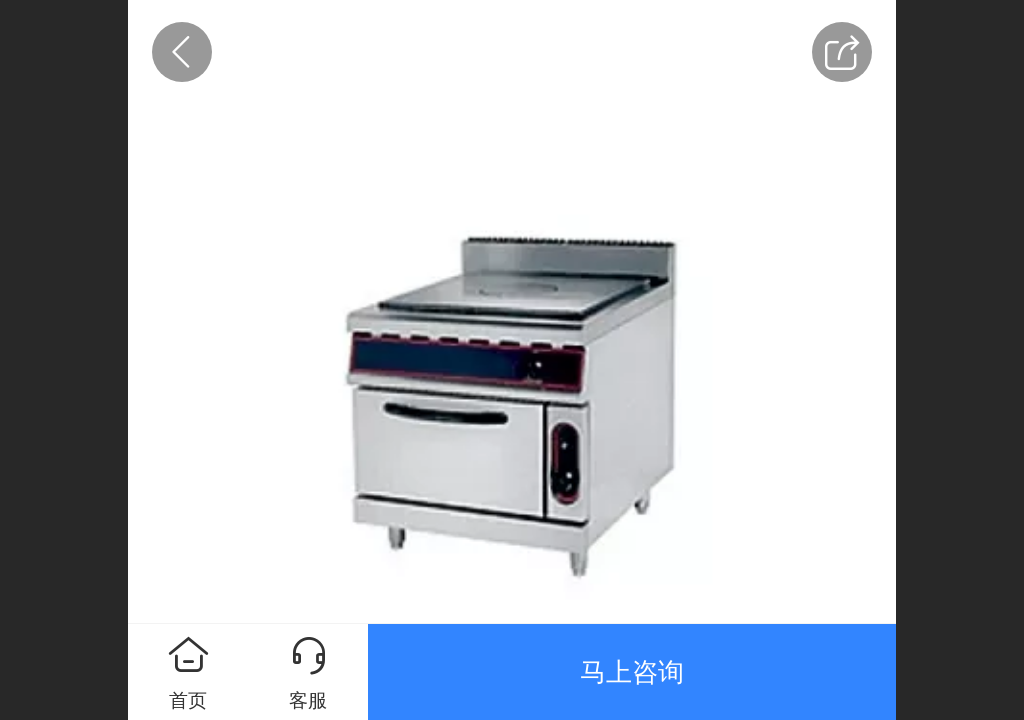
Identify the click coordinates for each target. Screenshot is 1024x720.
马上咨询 (632, 672)
